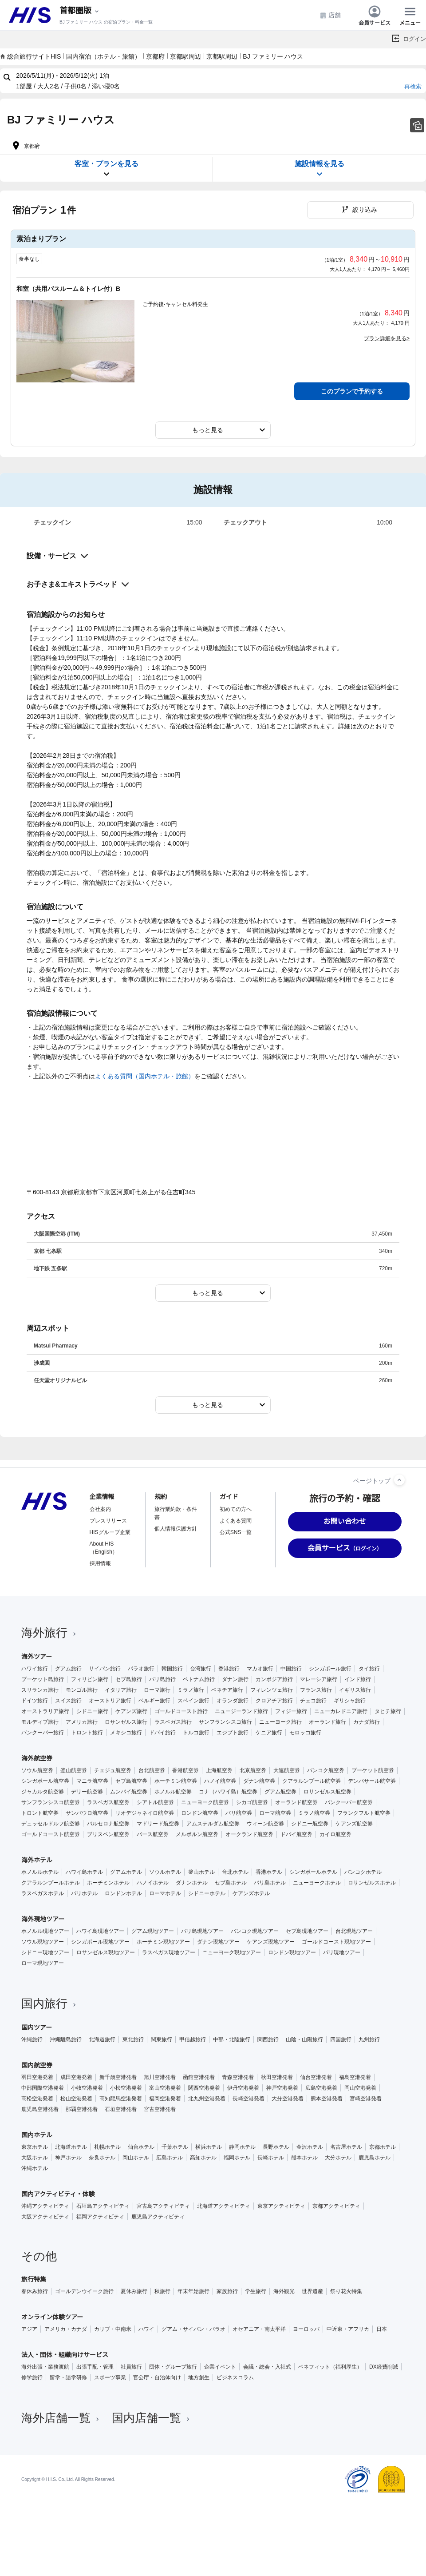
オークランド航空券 (249, 1834)
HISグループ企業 (110, 1532)
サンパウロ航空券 (87, 1813)
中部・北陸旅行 (231, 2039)
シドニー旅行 (92, 1711)
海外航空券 (36, 1758)
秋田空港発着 (277, 2077)
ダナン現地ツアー (218, 1942)
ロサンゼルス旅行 (126, 1722)
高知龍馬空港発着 (120, 2098)
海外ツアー (36, 1656)
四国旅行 (340, 2039)
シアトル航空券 (155, 1802)
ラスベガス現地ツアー (168, 1952)
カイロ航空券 (335, 1834)
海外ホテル (36, 1860)
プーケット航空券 (372, 1770)
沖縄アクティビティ (45, 2206)
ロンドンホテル (123, 1893)
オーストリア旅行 (110, 1700)
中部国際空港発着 (42, 2088)
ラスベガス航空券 (108, 1802)
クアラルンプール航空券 (311, 1781)
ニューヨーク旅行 (280, 1722)
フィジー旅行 (291, 1711)
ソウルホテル (165, 1872)
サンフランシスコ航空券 (50, 1802)
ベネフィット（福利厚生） (330, 2367)
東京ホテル (34, 2147)
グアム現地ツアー (152, 1931)
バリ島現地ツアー (202, 1931)
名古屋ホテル (346, 2147)
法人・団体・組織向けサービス (64, 2354)
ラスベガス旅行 (173, 1722)
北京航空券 (253, 1770)
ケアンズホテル (251, 1893)
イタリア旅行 (121, 1690)
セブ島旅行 (128, 1679)
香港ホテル (269, 1872)
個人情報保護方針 (175, 1529)
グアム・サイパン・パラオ (193, 2329)
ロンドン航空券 (199, 1813)
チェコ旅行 (313, 1700)
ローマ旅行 (157, 1690)
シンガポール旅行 (330, 1669)
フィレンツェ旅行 (271, 1690)
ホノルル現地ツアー (45, 1931)
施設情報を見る (319, 169)
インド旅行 (357, 1679)
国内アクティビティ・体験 (58, 2194)
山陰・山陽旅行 (304, 2039)
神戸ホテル (68, 2158)
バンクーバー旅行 (42, 1732)
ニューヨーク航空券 (205, 1802)
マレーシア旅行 (318, 1679)
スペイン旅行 (193, 1700)
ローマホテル (165, 1893)
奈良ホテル (102, 2158)
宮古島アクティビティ (163, 2206)
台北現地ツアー (354, 1931)
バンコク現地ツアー (255, 1931)
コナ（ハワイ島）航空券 (228, 1792)
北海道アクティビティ (223, 2206)
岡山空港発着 (360, 2088)
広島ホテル (169, 2158)
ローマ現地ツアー (42, 1963)
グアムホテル (126, 1872)
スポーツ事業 (110, 2377)
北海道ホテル (71, 2147)
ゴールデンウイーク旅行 (84, 2291)
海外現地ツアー (42, 1919)
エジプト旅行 (232, 1732)
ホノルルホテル (40, 1872)
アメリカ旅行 (82, 1722)
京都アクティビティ (336, 2206)
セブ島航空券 (131, 1781)
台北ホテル (235, 1872)
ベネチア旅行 (227, 1690)
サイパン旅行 (105, 1669)
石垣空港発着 (121, 2109)
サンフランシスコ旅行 (225, 1722)
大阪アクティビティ (45, 2217)
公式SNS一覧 (236, 1532)
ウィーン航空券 (265, 1824)
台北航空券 (151, 1770)
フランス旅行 (316, 1690)
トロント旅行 (87, 1732)
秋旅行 (162, 2291)
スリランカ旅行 (40, 1690)
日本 (381, 2329)
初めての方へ (236, 1509)
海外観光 (284, 2291)
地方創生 (198, 2377)
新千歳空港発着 (118, 2077)
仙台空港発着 (316, 2077)
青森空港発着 (238, 2077)
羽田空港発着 (37, 2077)
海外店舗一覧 (61, 2418)
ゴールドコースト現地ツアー (336, 1942)
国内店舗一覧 (152, 2418)
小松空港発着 (126, 2088)
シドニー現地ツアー (45, 1952)
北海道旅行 (102, 2039)
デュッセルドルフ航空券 (50, 1824)
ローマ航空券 (275, 1813)
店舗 (330, 15)
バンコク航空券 (325, 1770)
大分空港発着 (288, 2098)
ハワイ (146, 2329)
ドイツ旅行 (34, 1700)
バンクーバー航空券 (349, 1802)
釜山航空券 (73, 1770)
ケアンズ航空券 (354, 1824)
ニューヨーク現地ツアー (231, 1952)
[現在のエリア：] (79, 11)
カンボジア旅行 (274, 1679)
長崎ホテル (270, 2158)
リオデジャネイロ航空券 (144, 1813)
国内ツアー (36, 2027)
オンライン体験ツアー (52, 2317)
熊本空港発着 (327, 2098)
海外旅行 (49, 1632)
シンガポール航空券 (45, 1781)
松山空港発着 (76, 2098)
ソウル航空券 (37, 1770)
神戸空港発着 (282, 2088)
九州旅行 (369, 2039)
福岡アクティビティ (100, 2217)
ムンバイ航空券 (128, 1792)
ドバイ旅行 (162, 1732)
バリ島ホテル (270, 1883)
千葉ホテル (175, 2147)
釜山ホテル (201, 1872)
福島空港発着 (355, 2077)
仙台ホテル (141, 2147)
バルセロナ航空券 (108, 1824)
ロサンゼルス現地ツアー (105, 1952)
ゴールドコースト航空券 (50, 1834)
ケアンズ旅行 (131, 1711)
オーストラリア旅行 (45, 1711)
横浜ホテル (208, 2147)
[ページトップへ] (399, 1480)
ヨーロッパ (306, 2329)
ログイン (414, 39)
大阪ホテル (34, 2158)
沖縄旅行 (32, 2039)
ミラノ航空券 (314, 1813)
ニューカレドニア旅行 (340, 1711)
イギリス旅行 (355, 1690)
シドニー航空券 (309, 1824)
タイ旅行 (369, 1669)
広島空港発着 (321, 2088)
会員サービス (374, 15)
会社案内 (100, 1509)
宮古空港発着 (160, 2109)
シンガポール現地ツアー (100, 1942)
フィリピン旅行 (89, 1679)
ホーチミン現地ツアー (163, 1942)
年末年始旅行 (193, 2291)
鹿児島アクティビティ (158, 2217)
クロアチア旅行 (274, 1700)
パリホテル (84, 1893)
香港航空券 (185, 1770)
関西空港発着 (204, 2088)
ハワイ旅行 (34, 1669)
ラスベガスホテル (42, 1893)
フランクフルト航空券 (363, 1813)
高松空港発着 (37, 2098)
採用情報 (100, 1563)
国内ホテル (36, 2135)
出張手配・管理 (95, 2367)
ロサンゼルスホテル (372, 1883)
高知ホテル (203, 2158)
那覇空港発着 (82, 2109)
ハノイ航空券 (220, 1781)
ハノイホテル (153, 1883)
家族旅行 (227, 2291)
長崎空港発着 (248, 2098)
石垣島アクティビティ (103, 2206)
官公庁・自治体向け (157, 2377)
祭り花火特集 (346, 2291)
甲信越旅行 (192, 2039)
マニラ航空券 (92, 1781)
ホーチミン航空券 (175, 1781)
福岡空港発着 (165, 2098)
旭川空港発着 (160, 2077)
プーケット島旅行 (42, 1679)
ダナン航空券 (259, 1781)
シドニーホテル (206, 1893)
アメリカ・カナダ (65, 2329)
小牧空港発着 (87, 2088)
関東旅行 (161, 2039)
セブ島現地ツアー (307, 1931)
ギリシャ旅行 (350, 1700)
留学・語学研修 (68, 2377)
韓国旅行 (172, 1669)
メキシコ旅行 (126, 1732)
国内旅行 (49, 2003)
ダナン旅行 (235, 1679)
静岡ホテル (242, 2147)
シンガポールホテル (313, 1872)
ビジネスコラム (235, 2377)
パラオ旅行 (141, 1669)
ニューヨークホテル (317, 1883)
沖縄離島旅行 (66, 2039)
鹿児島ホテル (374, 2158)
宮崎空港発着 (366, 2098)
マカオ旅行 (260, 1669)
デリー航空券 (87, 1792)
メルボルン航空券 (197, 1834)
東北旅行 (133, 2039)
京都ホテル (382, 2147)
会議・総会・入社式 (267, 2367)
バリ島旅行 (162, 1679)
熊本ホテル (304, 2158)
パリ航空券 (238, 1813)
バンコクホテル (363, 1872)
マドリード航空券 (158, 1824)
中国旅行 (291, 1669)
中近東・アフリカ (348, 2329)
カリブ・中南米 (112, 2329)
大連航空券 (286, 1770)
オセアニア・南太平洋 (259, 2329)
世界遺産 (312, 2291)
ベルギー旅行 (154, 1700)
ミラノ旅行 (191, 1690)
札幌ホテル (107, 2147)
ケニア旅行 (269, 1732)
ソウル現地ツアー (42, 1942)
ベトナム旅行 (199, 1679)
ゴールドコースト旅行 (181, 1711)
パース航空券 (153, 1834)
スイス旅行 (68, 1700)
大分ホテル (338, 2158)
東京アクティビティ (281, 2206)
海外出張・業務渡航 (45, 2367)
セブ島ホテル (231, 1883)
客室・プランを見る (106, 169)
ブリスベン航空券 (108, 1834)
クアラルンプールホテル (50, 1883)
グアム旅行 (68, 1669)
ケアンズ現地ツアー (271, 1942)
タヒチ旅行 (388, 1711)
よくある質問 (236, 1521)
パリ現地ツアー (341, 1952)
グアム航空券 (280, 1792)
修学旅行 (32, 2377)
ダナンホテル (192, 1883)
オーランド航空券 (296, 1802)
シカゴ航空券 (252, 1802)
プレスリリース (108, 1521)
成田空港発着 (76, 2077)
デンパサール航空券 (372, 1781)
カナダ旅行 (366, 1722)
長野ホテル (276, 2147)
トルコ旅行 (196, 1732)
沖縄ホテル (34, 2168)
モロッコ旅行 (305, 1732)
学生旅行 (255, 2291)
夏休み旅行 (134, 2291)
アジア (29, 2329)
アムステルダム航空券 (213, 1824)
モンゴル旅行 (82, 1690)
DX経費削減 (383, 2367)
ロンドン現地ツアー (292, 1952)
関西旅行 (268, 2039)
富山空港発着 (165, 2088)
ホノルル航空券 (173, 1792)
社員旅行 (131, 2367)
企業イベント (220, 2367)
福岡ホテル (237, 2158)
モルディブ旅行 (40, 1722)
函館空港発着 (199, 2077)
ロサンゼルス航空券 (327, 1792)
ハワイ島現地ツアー (100, 1931)
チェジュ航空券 (112, 1770)
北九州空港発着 (206, 2098)
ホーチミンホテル (108, 1883)
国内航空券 (36, 2065)
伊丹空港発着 (243, 2088)
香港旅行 (229, 1669)
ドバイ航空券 (296, 1834)
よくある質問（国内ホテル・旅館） (144, 1076)
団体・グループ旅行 (173, 2367)
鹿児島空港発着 (40, 2109)
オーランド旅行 (327, 1722)
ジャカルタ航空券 (42, 1792)
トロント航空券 (40, 1813)
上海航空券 (219, 1770)
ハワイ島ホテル (84, 1872)
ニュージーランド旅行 (241, 1711)
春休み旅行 (34, 2291)
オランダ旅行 (232, 1700)
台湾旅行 (200, 1669)
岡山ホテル (135, 2158)
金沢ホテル (309, 2147)
